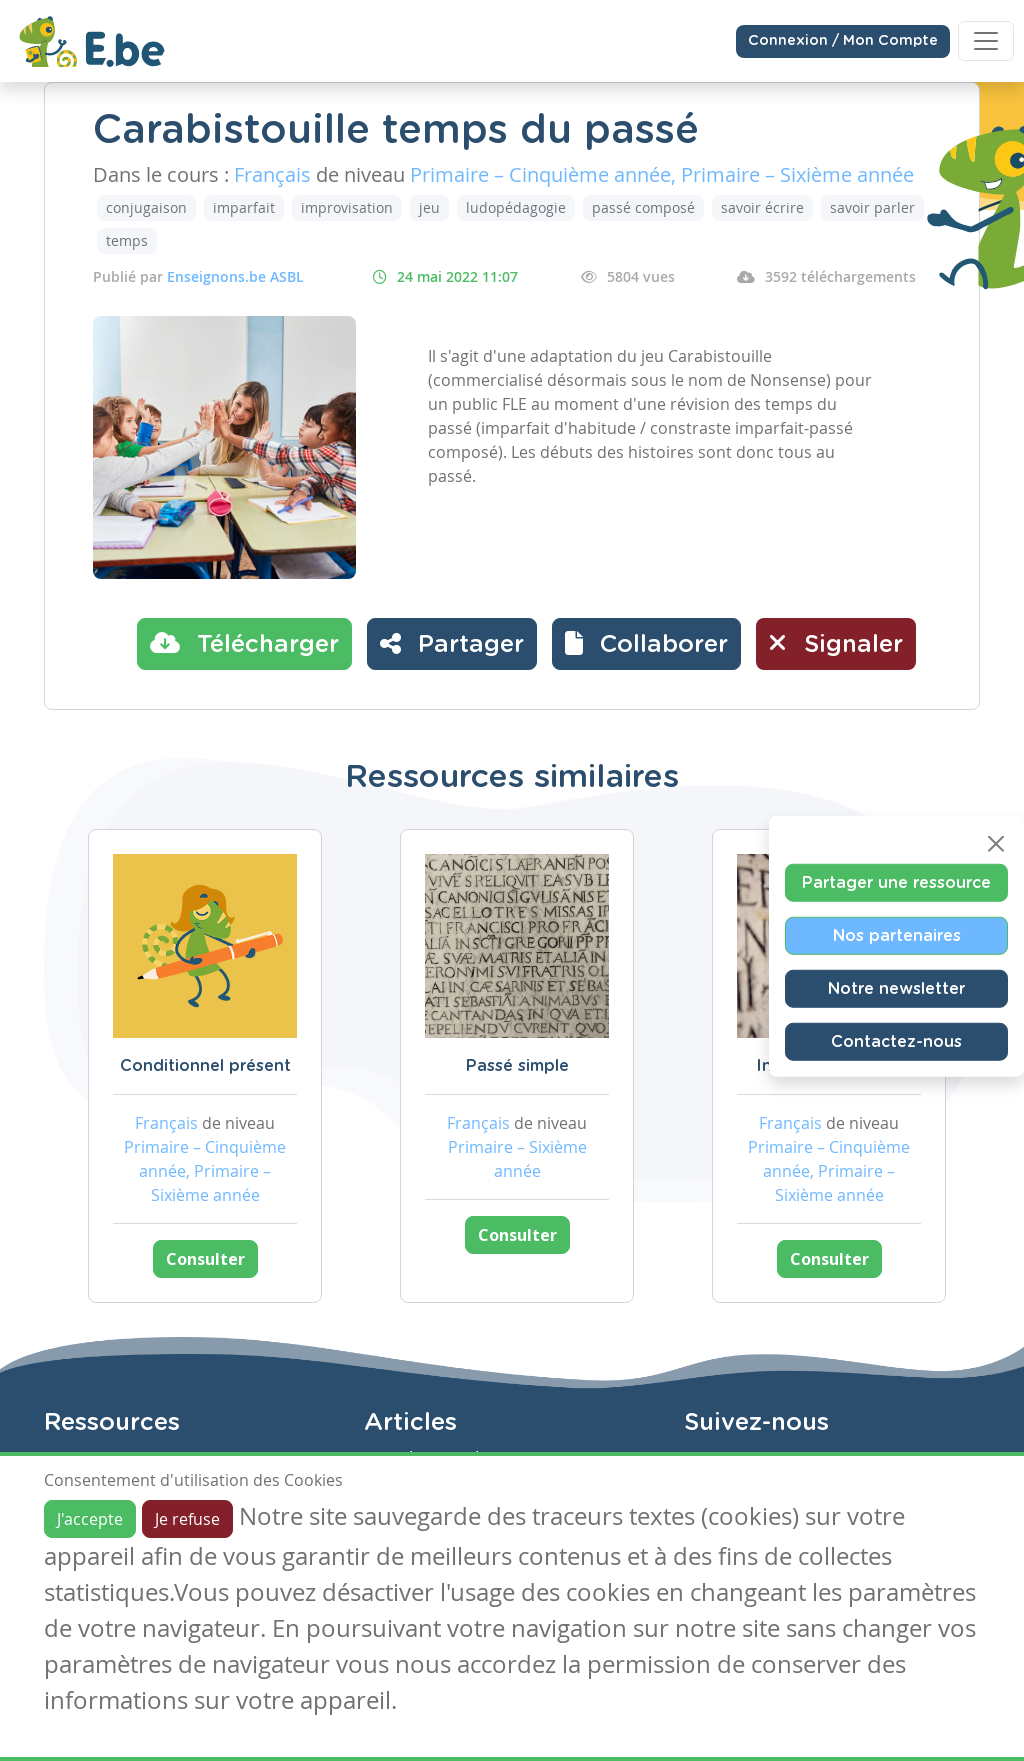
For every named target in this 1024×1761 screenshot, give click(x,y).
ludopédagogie (516, 207)
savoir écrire (762, 207)
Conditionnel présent (205, 1066)
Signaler (836, 643)
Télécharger (244, 643)
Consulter (205, 1259)
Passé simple (517, 1066)
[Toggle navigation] (986, 41)
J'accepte (90, 1519)
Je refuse (187, 1519)
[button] (646, 644)
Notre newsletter (896, 988)
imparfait (244, 207)
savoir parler (872, 207)
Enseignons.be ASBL (235, 276)
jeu (429, 207)
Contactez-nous (896, 1041)
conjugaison (146, 207)
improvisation (347, 207)
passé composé (643, 207)
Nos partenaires (897, 935)
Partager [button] (452, 643)
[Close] (996, 843)
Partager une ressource (896, 882)
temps (127, 240)
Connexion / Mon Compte (843, 41)
